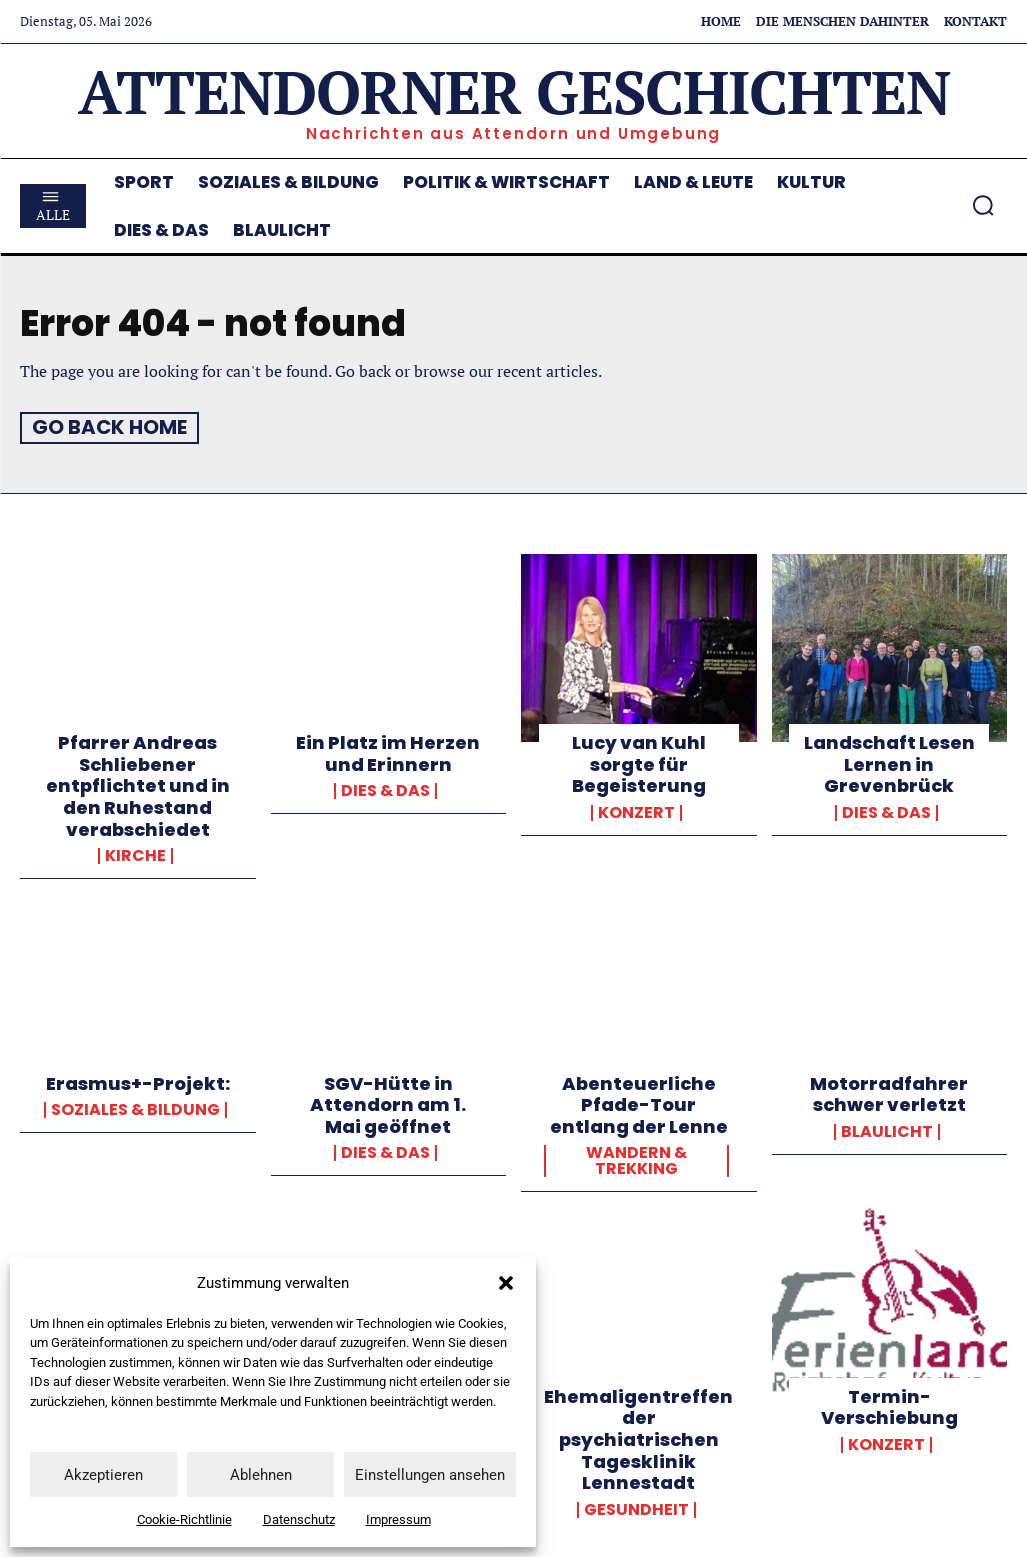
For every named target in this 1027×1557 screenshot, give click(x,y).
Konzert (636, 812)
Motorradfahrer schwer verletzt (889, 1093)
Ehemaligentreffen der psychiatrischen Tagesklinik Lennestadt (638, 1438)
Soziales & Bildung (135, 1109)
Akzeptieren (103, 1475)
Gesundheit (636, 1509)
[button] (506, 1283)
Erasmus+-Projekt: (138, 1082)
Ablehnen (261, 1475)
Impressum (398, 1519)
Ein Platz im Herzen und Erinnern (388, 752)
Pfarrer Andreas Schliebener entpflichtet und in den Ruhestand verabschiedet (138, 784)
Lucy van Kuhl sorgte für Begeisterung (639, 763)
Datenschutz (299, 1519)
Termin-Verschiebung (889, 1406)
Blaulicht (887, 1131)
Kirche (135, 855)
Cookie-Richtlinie (184, 1519)
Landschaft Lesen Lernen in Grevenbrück (889, 763)
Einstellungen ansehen (430, 1475)
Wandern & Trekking (636, 1160)
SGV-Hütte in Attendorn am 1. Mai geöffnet (388, 1104)
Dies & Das (385, 790)
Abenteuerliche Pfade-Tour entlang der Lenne (639, 1104)
